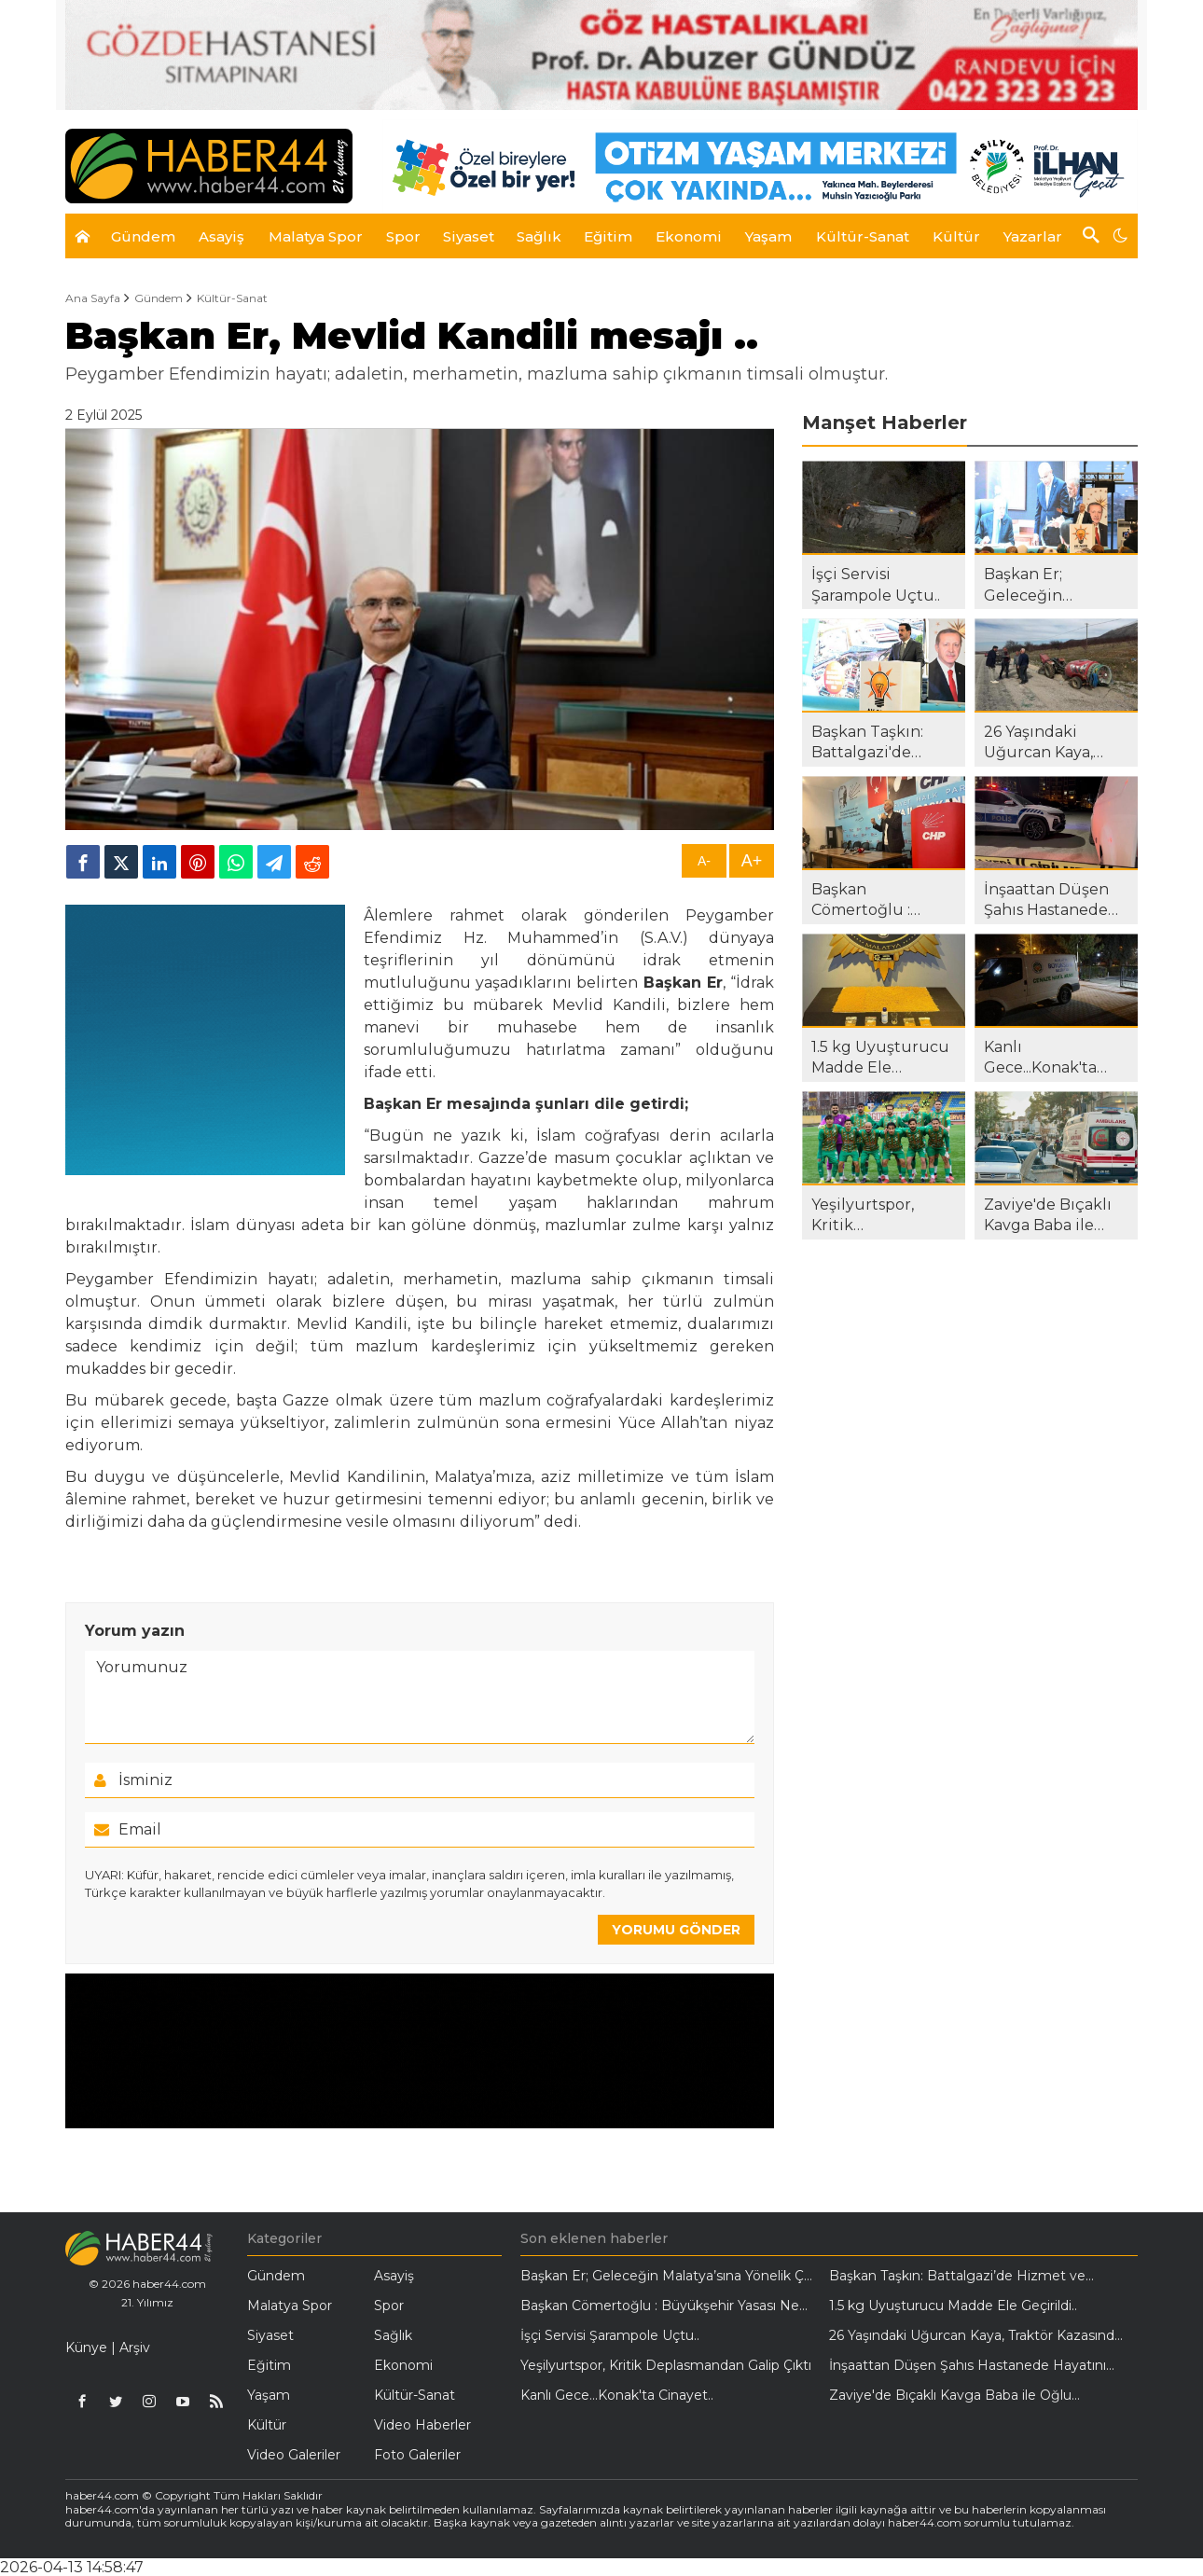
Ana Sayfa (92, 298)
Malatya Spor (289, 2305)
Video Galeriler (293, 2454)
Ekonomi (403, 2365)
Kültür (266, 2425)
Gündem (158, 298)
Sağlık (393, 2335)
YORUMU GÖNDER (676, 1929)
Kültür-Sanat (232, 298)
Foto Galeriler (417, 2454)
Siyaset (270, 2335)
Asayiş (394, 2275)
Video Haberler (422, 2425)
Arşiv (134, 2347)
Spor (389, 2305)
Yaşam (268, 2395)
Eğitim (269, 2365)
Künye (86, 2347)
